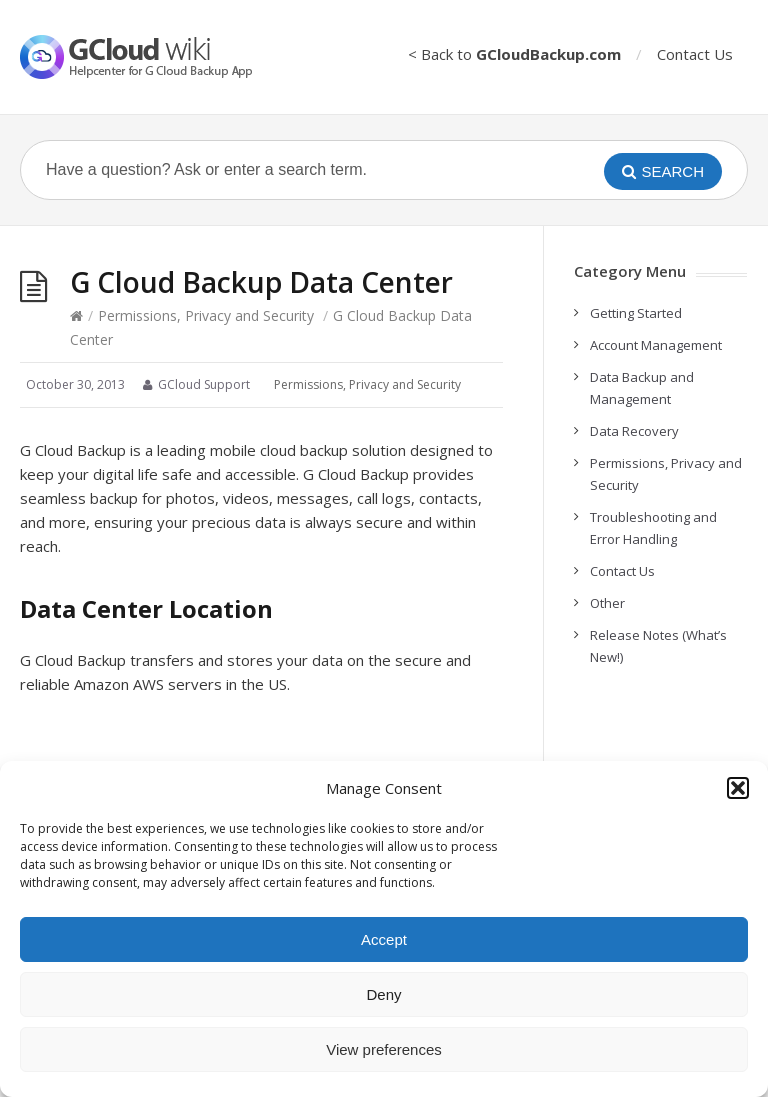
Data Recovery (634, 431)
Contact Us (695, 54)
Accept (384, 939)
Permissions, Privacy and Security (206, 315)
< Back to (514, 54)
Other (607, 603)
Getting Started (636, 313)
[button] (738, 788)
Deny (383, 994)
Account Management (656, 345)
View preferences (384, 1049)
